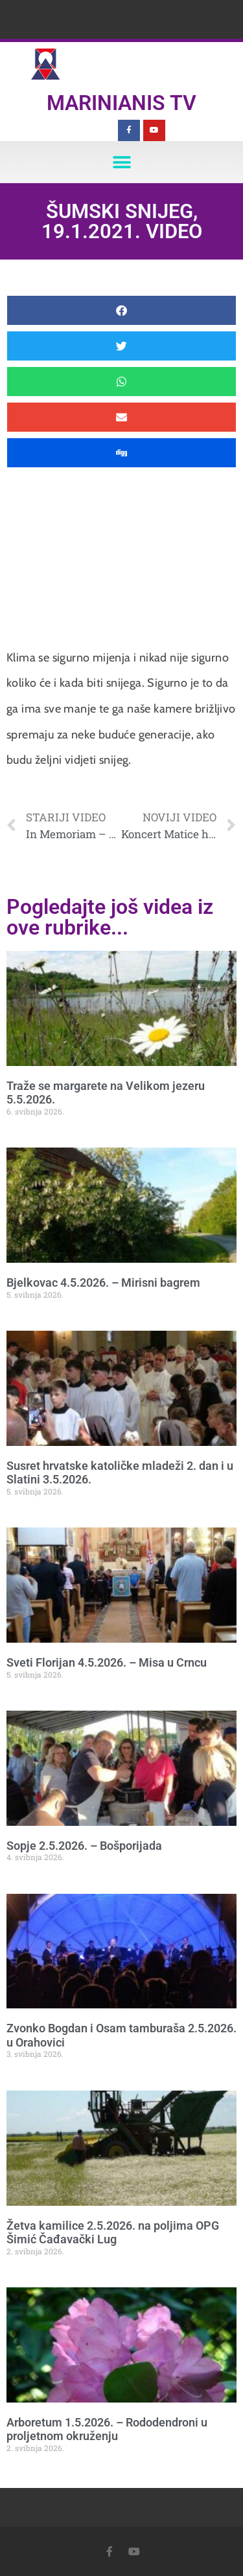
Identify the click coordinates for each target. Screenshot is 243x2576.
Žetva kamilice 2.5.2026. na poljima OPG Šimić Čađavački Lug (112, 2233)
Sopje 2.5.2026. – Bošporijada (84, 1845)
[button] (121, 162)
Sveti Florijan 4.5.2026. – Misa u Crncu (106, 1662)
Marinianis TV (121, 103)
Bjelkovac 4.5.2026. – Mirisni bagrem (103, 1282)
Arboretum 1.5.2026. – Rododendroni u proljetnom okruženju (106, 2429)
